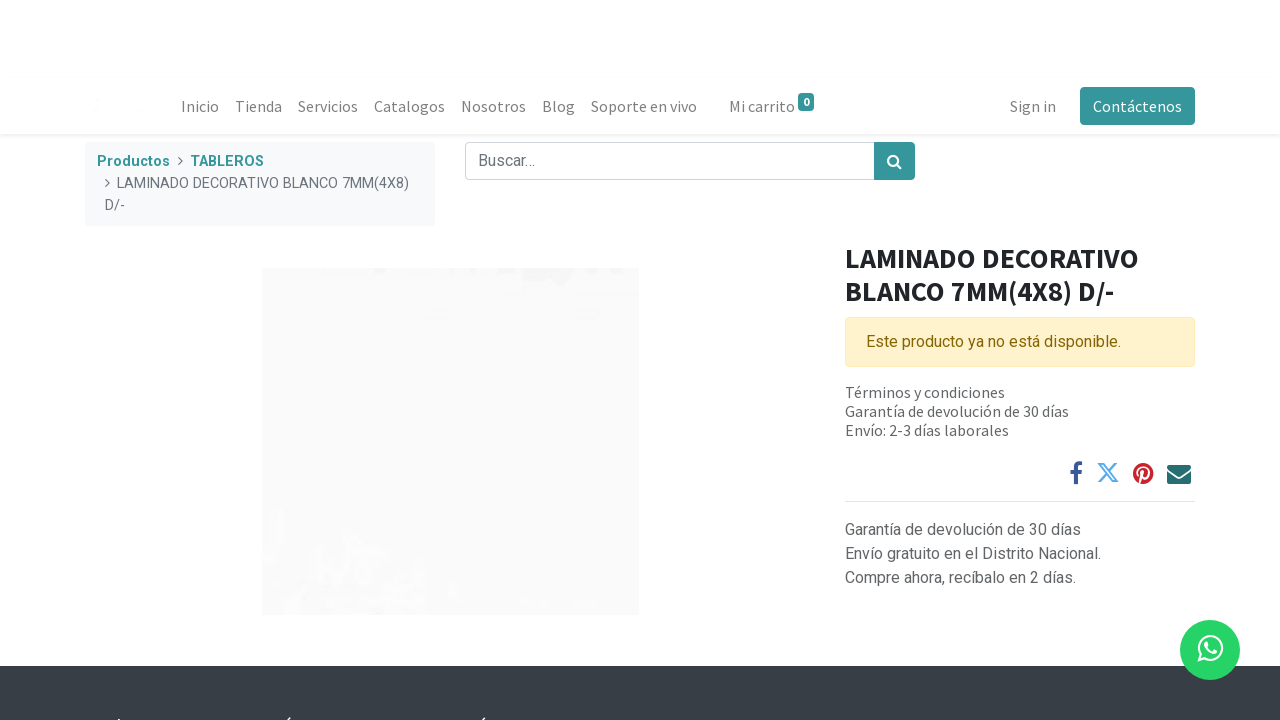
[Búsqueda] (894, 161)
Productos (133, 161)
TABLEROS (227, 161)
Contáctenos (1137, 106)
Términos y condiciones (925, 392)
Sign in (1033, 106)
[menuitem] (200, 106)
